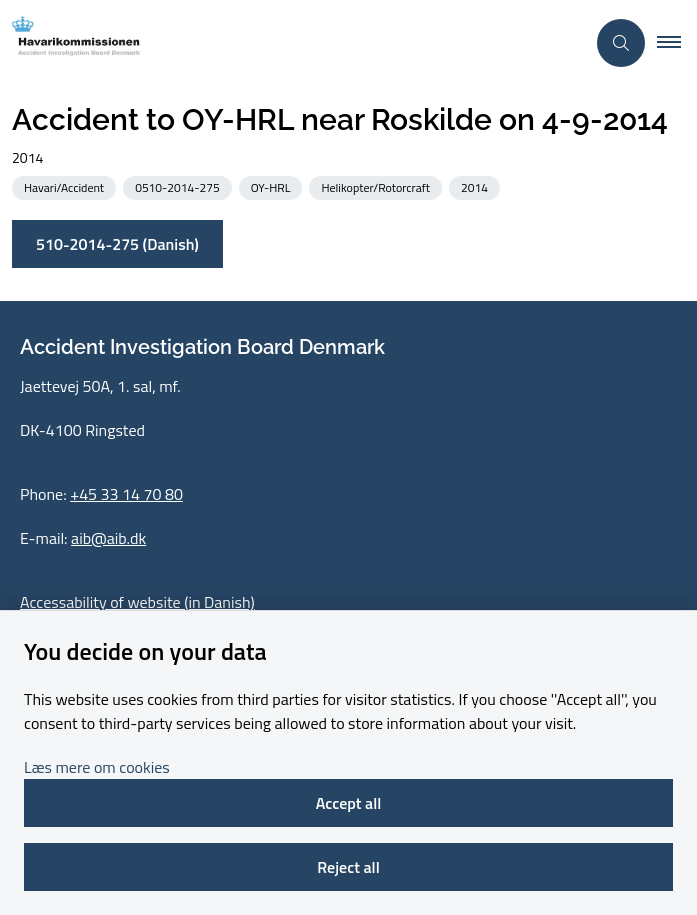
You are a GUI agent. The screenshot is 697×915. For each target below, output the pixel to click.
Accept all (349, 803)
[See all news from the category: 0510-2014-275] (179, 186)
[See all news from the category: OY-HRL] (273, 186)
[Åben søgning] (621, 43)
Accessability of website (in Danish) (137, 602)
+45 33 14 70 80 (126, 494)
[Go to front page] (292, 42)
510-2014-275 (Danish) (117, 244)
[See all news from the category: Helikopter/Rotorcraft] (377, 186)
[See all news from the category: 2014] (476, 186)
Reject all (348, 867)
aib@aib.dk (108, 538)
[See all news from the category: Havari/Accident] (66, 186)
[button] (677, 43)
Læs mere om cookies (97, 767)
